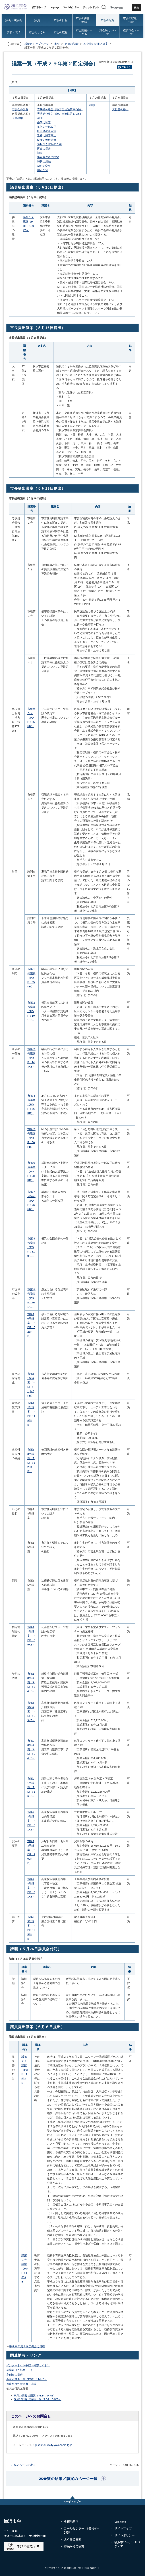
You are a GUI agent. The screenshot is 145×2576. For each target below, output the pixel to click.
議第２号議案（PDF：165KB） (24, 2069)
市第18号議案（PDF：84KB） (31, 1682)
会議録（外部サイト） (20, 2369)
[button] (72, 2479)
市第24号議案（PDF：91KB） (31, 1888)
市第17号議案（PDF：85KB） (31, 1636)
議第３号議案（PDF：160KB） (24, 2268)
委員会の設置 (20, 109)
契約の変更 (44, 165)
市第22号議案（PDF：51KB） (31, 1821)
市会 (57, 43)
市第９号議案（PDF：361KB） (31, 1298)
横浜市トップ (39, 7)
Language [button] (54, 7)
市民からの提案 (74, 2546)
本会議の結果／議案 (96, 43)
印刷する (124, 67)
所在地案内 (71, 2521)
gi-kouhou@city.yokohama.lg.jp (53, 2444)
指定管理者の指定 (48, 157)
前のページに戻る (25, 2464)
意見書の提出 (120, 109)
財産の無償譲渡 (46, 139)
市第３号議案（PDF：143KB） (31, 1058)
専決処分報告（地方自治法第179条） (59, 113)
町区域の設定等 (46, 131)
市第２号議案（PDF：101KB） (31, 1011)
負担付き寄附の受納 (49, 144)
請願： (93, 105)
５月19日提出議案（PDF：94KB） (35, 2395)
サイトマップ (123, 2528)
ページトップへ (72, 2501)
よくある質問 (72, 2539)
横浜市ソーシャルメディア (127, 2544)
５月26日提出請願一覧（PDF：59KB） (37, 2399)
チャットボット (91, 7)
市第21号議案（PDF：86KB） (31, 1787)
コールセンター (71, 7)
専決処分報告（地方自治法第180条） (59, 109)
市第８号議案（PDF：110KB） (31, 1247)
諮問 (40, 118)
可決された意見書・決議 (21, 2383)
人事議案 (17, 118)
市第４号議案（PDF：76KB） (31, 1104)
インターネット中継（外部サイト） (28, 2365)
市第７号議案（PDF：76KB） (31, 1200)
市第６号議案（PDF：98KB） (31, 1171)
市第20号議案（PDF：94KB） (31, 1749)
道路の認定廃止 (46, 135)
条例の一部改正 (46, 126)
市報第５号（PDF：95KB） (31, 717)
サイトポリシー (124, 2535)
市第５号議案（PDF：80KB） (31, 1138)
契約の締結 (44, 161)
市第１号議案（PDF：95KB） (31, 977)
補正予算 (42, 170)
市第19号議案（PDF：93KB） (31, 1711)
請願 (13, 1981)
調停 (40, 152)
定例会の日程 (14, 2374)
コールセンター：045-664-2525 (81, 2530)
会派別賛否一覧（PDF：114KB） (26, 2379)
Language (120, 2521)
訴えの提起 (44, 148)
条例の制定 (44, 122)
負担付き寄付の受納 (16, 1454)
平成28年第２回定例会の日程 (27, 2346)
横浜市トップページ (36, 43)
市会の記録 (71, 43)
